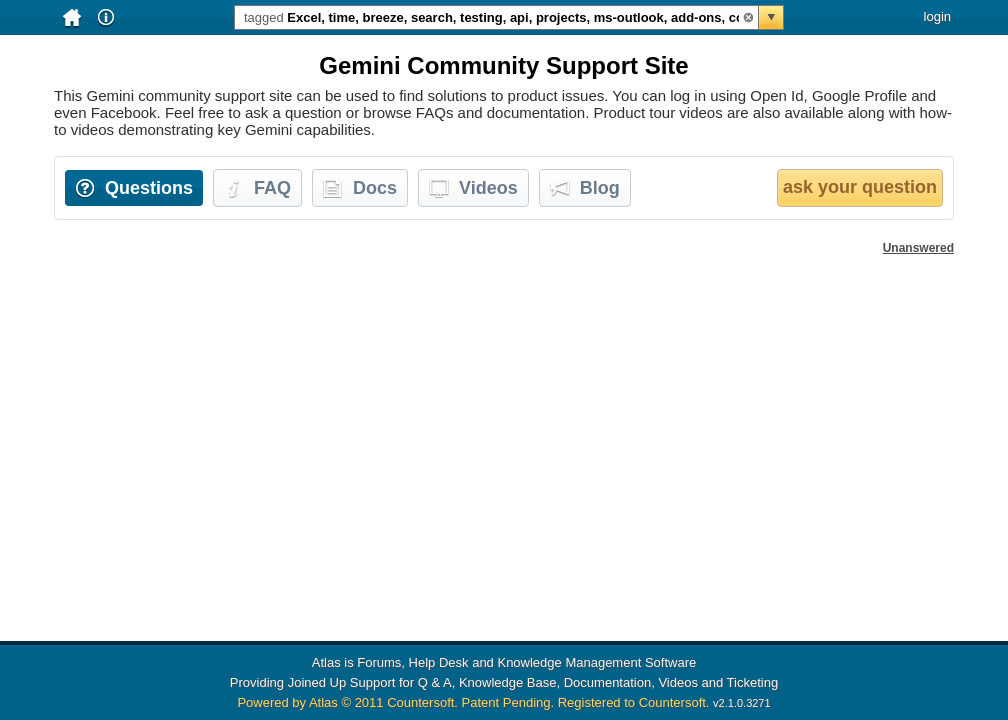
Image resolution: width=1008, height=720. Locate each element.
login (937, 16)
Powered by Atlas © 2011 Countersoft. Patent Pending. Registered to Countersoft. (473, 702)
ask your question (860, 187)
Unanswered (918, 248)
